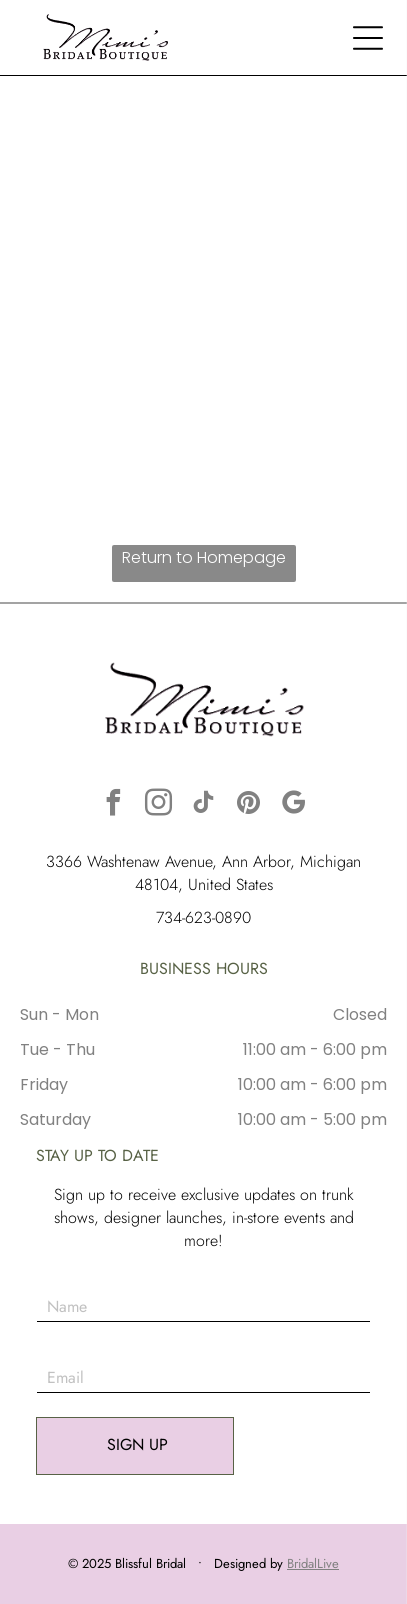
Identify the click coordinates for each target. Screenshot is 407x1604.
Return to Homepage (204, 557)
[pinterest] (249, 805)
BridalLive (313, 1563)
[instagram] (159, 805)
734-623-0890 (203, 917)
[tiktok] (204, 805)
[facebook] (114, 805)
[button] (368, 38)
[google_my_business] (294, 805)
